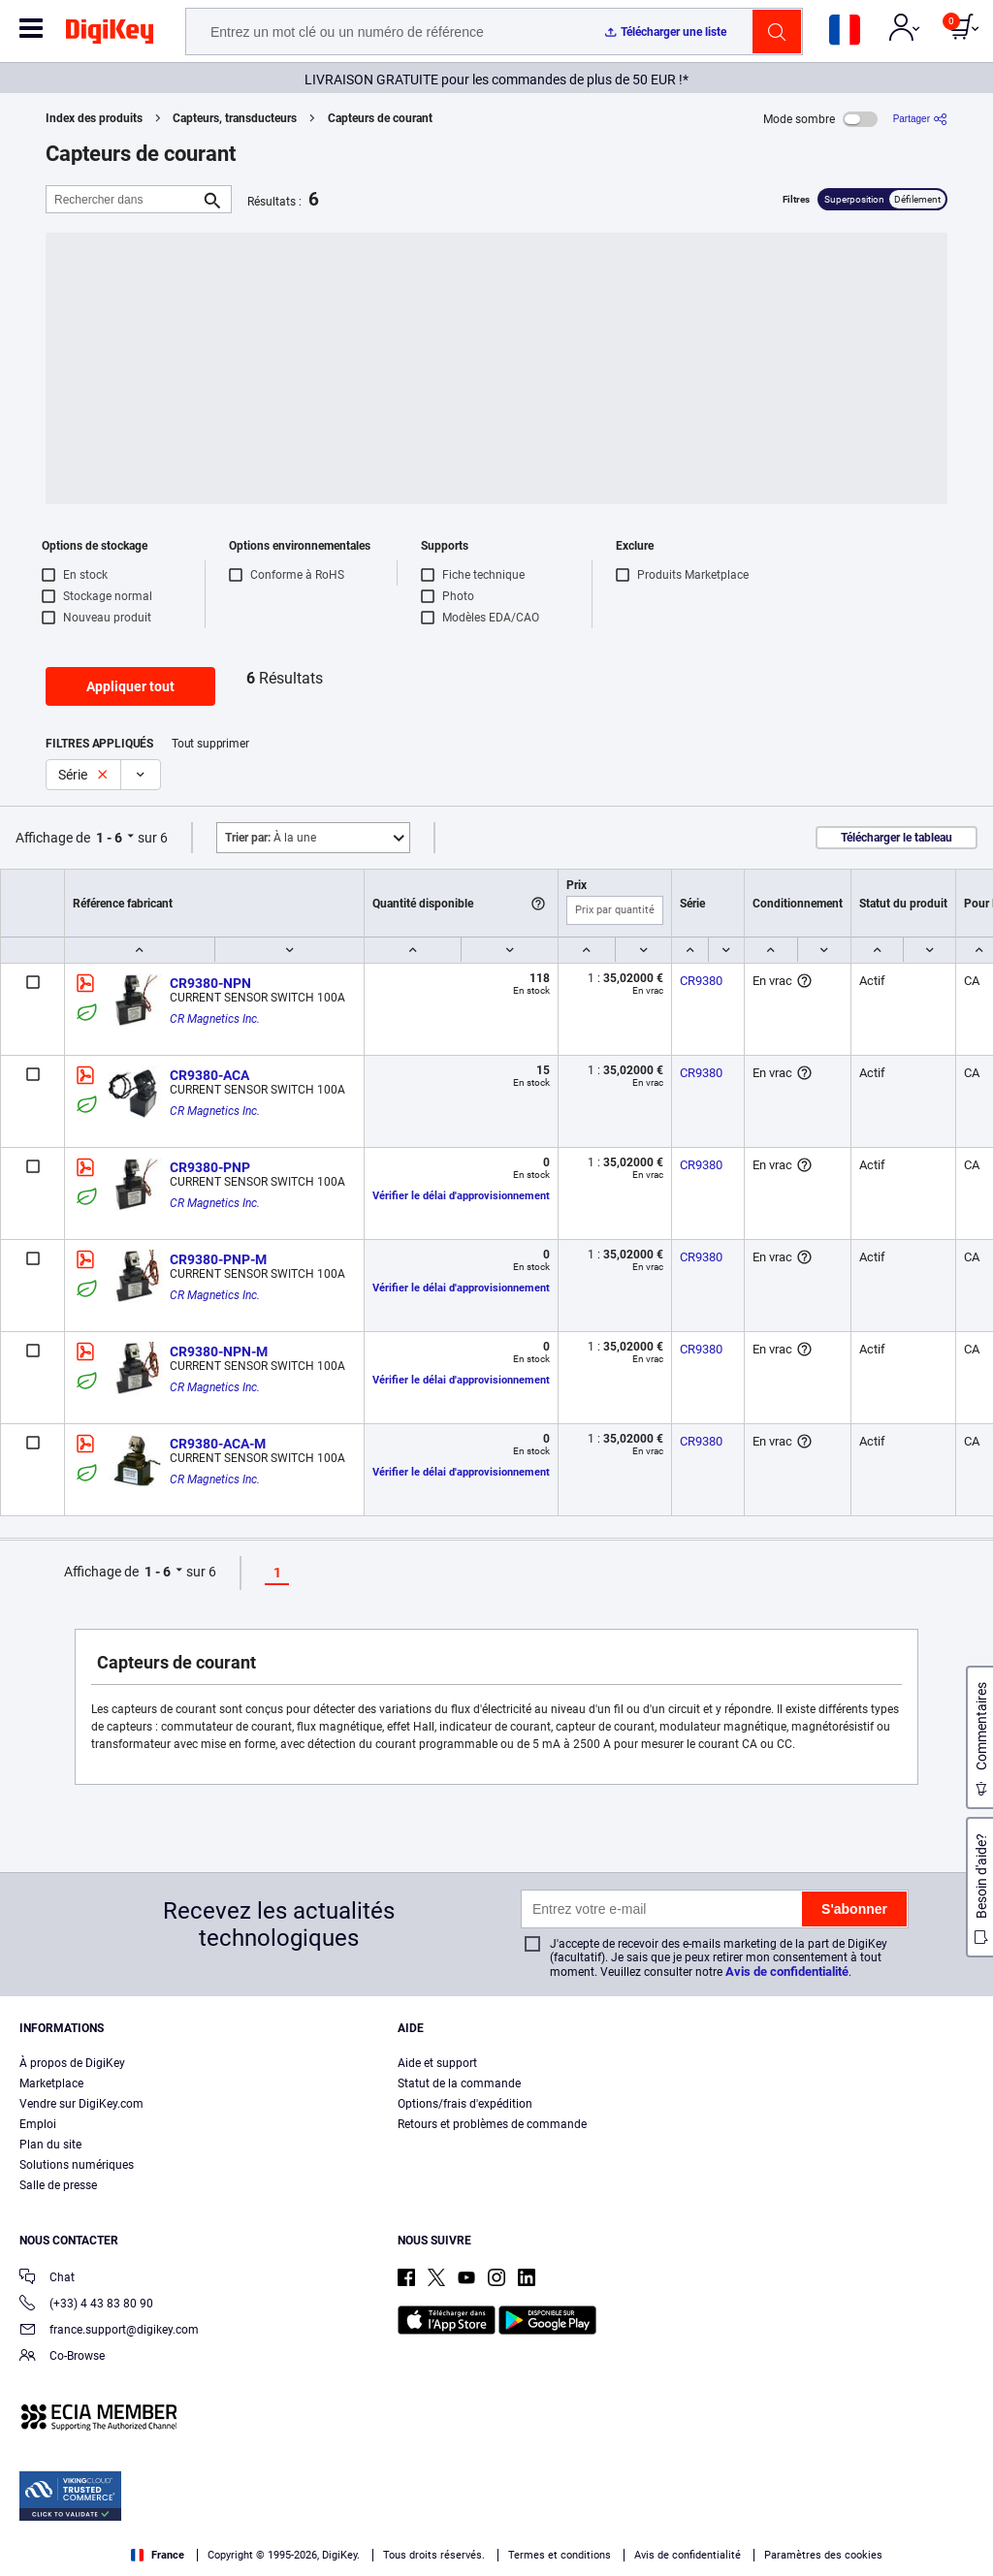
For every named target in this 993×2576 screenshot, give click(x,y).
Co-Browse (62, 2357)
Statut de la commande (459, 2083)
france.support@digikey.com (109, 2331)
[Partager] (920, 119)
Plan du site (50, 2144)
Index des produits (94, 118)
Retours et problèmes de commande (492, 2124)
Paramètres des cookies (823, 2555)
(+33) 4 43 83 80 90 (86, 2305)
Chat (47, 2279)
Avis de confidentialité (787, 1971)
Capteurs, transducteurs (235, 118)
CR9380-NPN (210, 983)
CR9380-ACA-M (218, 1443)
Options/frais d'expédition (465, 2104)
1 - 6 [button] (109, 837)
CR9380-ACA (209, 1075)
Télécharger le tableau (896, 837)
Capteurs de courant (380, 118)
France (157, 2555)
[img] (109, 34)
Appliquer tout (130, 686)
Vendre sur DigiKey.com (81, 2104)
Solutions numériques (76, 2165)
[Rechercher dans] (123, 199)
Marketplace (51, 2083)
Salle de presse (58, 2185)
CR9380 (701, 980)
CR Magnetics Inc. (215, 1019)
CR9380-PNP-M (218, 1259)
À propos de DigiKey (72, 2063)
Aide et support (437, 2063)
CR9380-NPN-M (219, 1351)
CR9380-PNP (210, 1167)
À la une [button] (270, 837)
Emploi (37, 2124)
